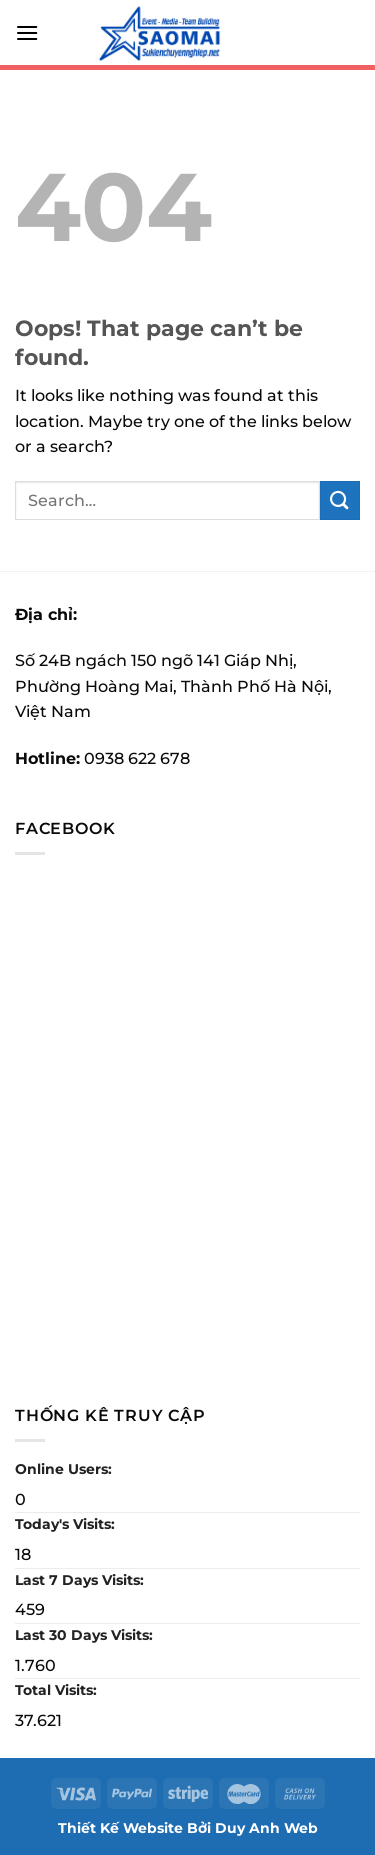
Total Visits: (58, 1690)
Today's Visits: (67, 1524)
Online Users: (65, 1469)
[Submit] (340, 500)
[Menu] (27, 32)
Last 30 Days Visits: (86, 1635)
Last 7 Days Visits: (81, 1580)
